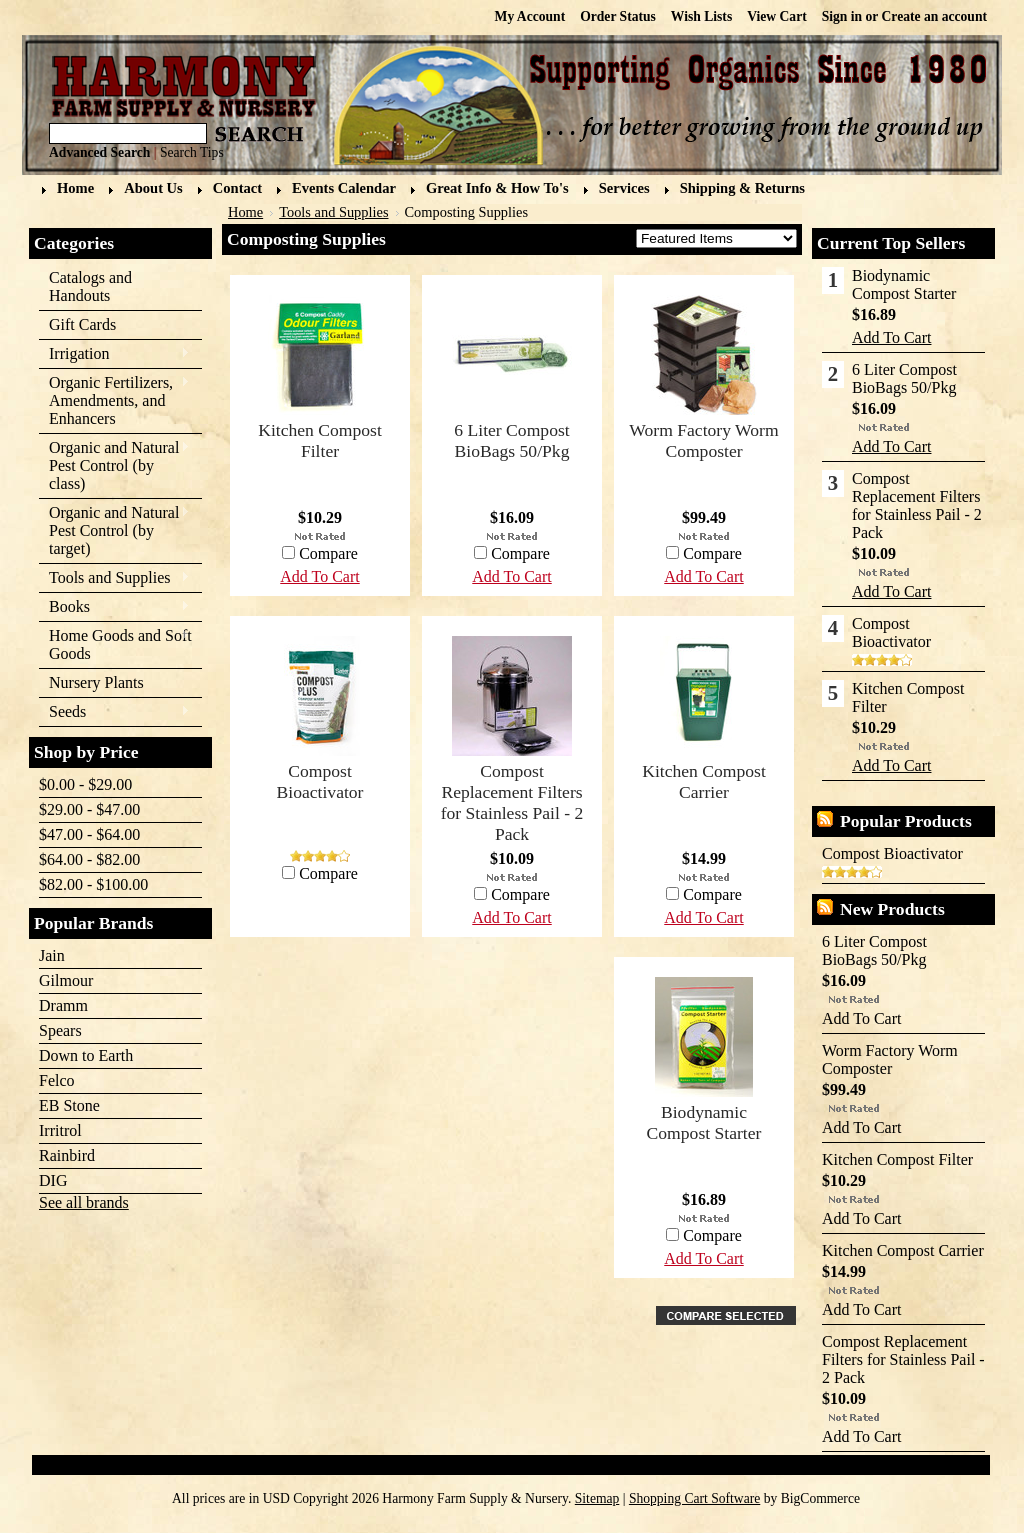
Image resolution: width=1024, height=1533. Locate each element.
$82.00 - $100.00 (93, 884)
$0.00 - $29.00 (85, 784)
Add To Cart (703, 576)
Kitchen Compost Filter (320, 440)
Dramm (63, 1005)
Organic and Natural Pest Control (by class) (114, 465)
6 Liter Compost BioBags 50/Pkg (511, 440)
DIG (53, 1180)
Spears (60, 1030)
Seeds (114, 712)
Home (245, 212)
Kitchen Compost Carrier (704, 781)
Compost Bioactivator (320, 781)
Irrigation (114, 354)
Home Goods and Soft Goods (115, 644)
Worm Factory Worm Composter (703, 440)
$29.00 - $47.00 (89, 809)
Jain (52, 955)
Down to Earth (86, 1055)
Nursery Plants (96, 682)
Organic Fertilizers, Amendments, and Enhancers (114, 400)
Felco (57, 1080)
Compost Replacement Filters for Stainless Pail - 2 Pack (512, 802)
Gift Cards (82, 324)
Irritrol (60, 1130)
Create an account (934, 16)
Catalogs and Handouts (90, 286)
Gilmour (66, 980)
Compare (712, 553)
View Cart (777, 16)
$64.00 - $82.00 (89, 859)
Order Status (618, 16)
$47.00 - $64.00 (89, 834)
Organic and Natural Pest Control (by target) (114, 530)
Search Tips (192, 152)
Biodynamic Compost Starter (704, 1122)
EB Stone (69, 1105)
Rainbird (67, 1155)
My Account (530, 16)
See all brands (84, 1202)
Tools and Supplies (114, 578)
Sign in (842, 16)
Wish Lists (701, 16)
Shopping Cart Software (694, 1498)
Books (114, 607)
